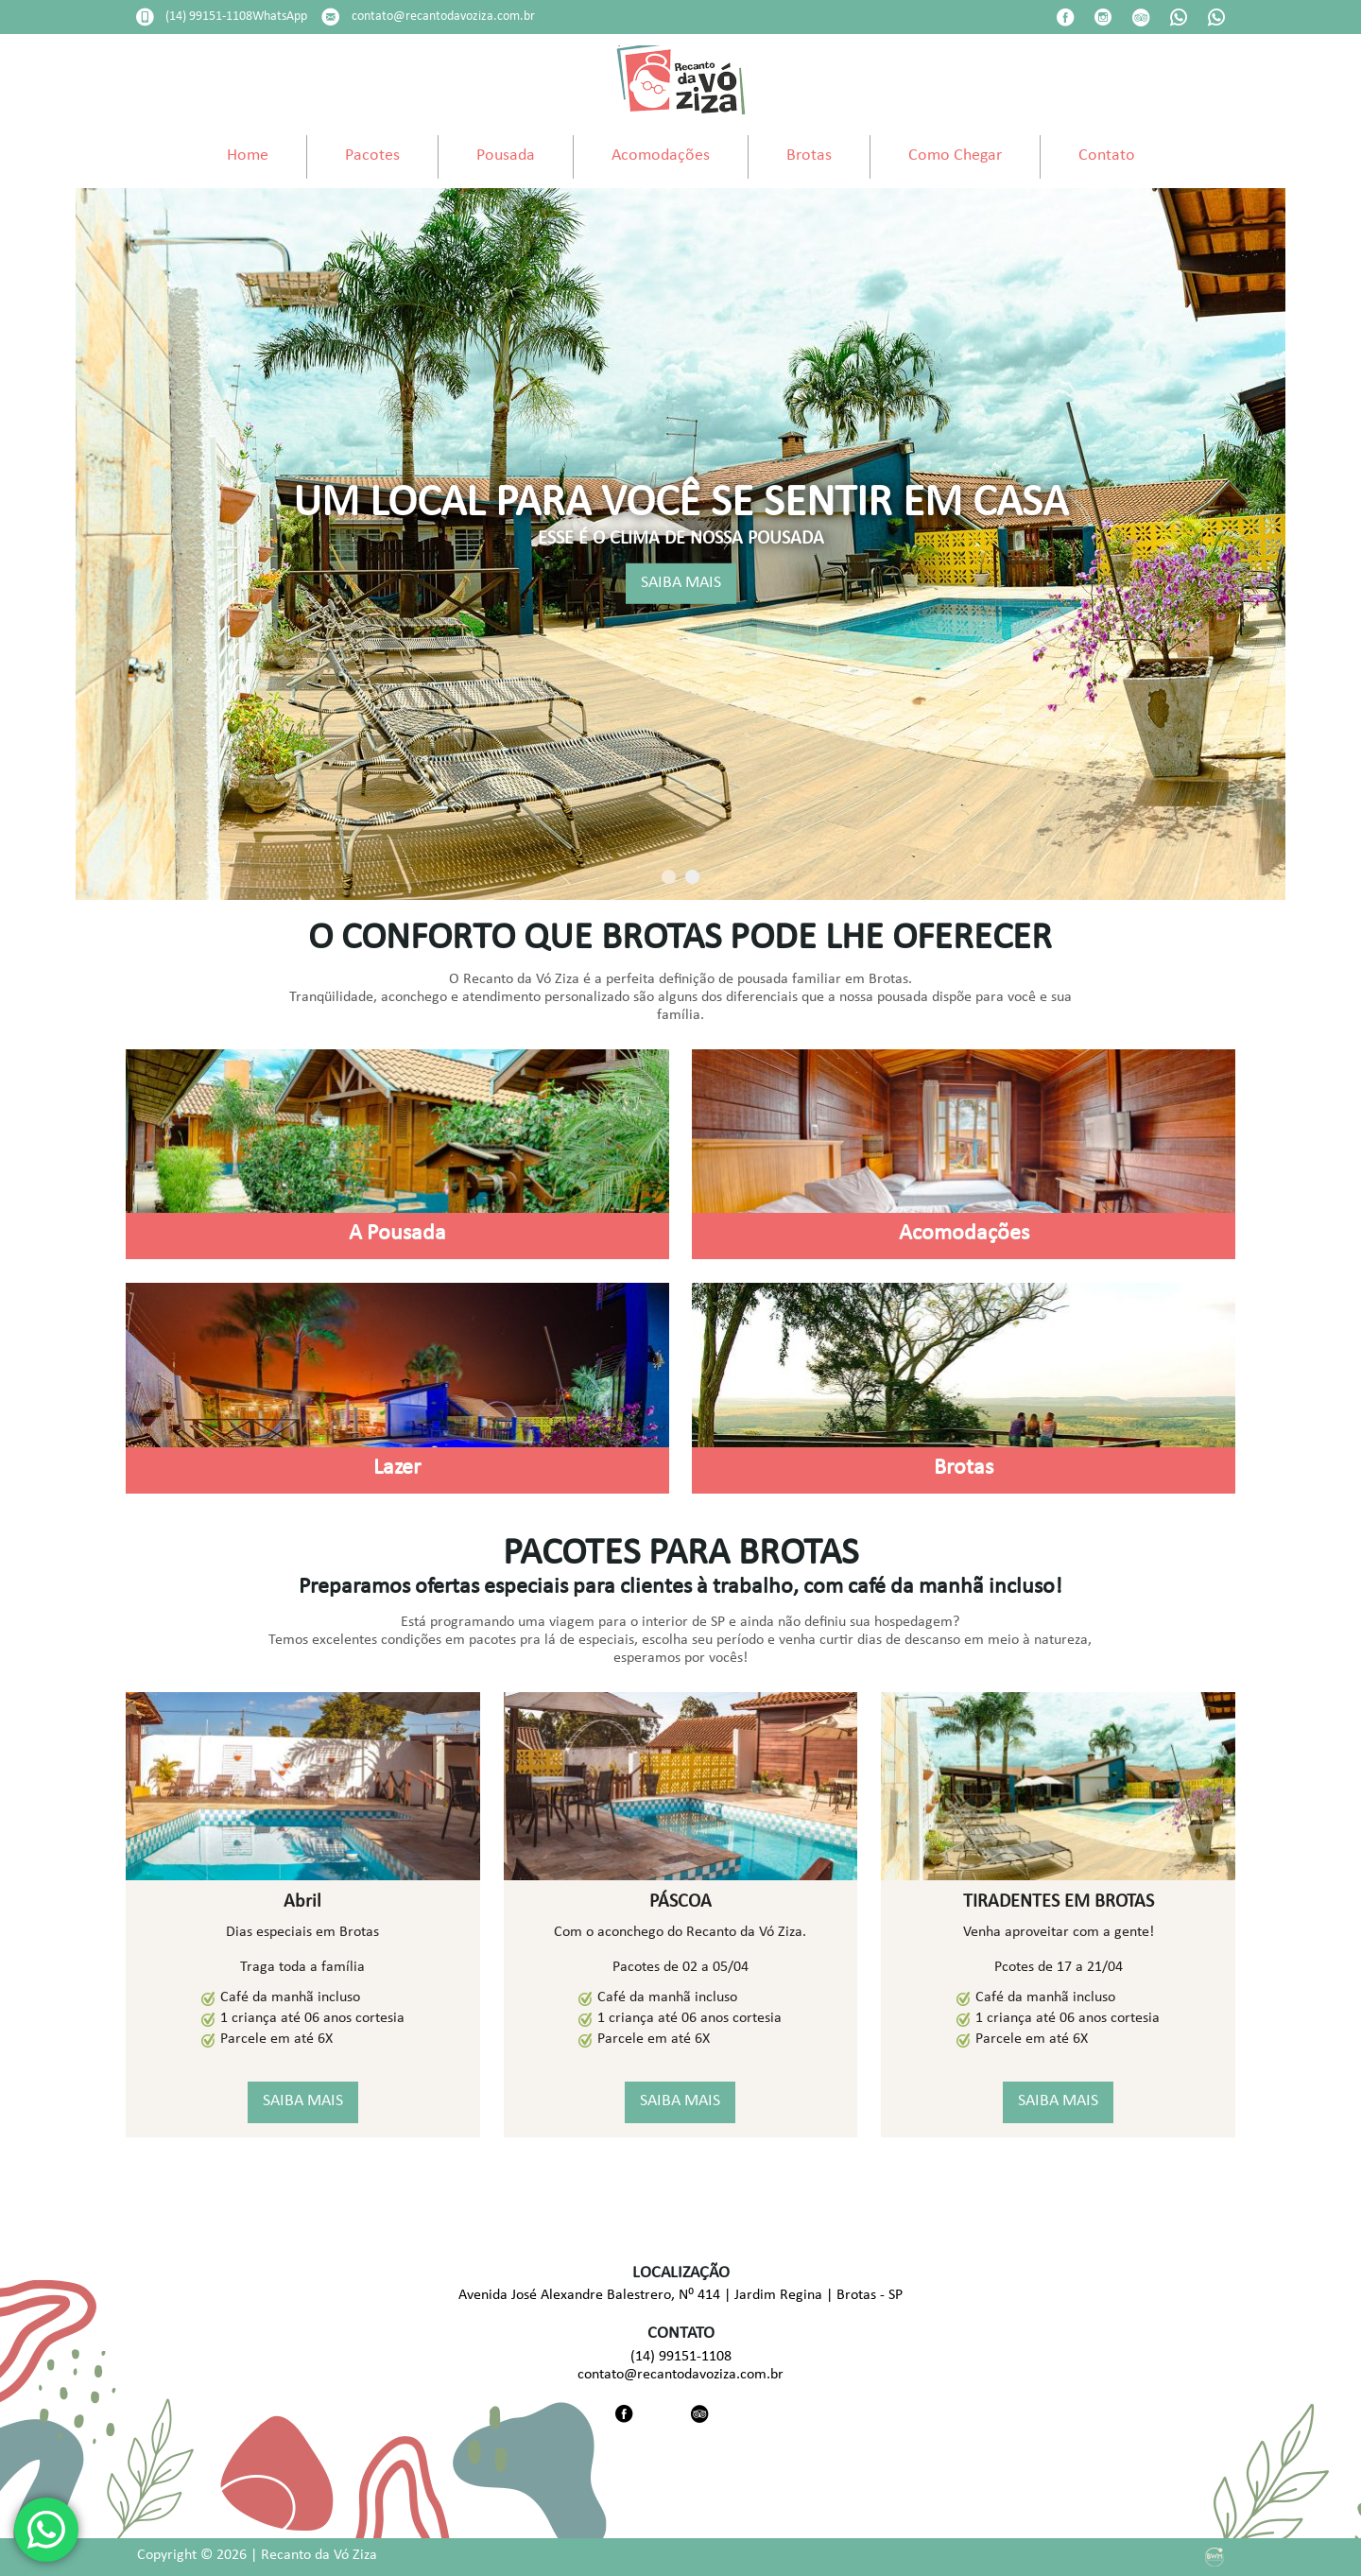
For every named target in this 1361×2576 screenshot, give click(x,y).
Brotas (809, 156)
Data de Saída (403, 17)
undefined (680, 48)
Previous (22, 544)
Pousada (505, 156)
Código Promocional (853, 17)
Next (1338, 544)
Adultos (600, 17)
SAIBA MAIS (681, 583)
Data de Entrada (194, 17)
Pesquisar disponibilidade (1111, 47)
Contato (1106, 156)
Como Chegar (955, 156)
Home (247, 156)
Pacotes (372, 156)
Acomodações (661, 156)
